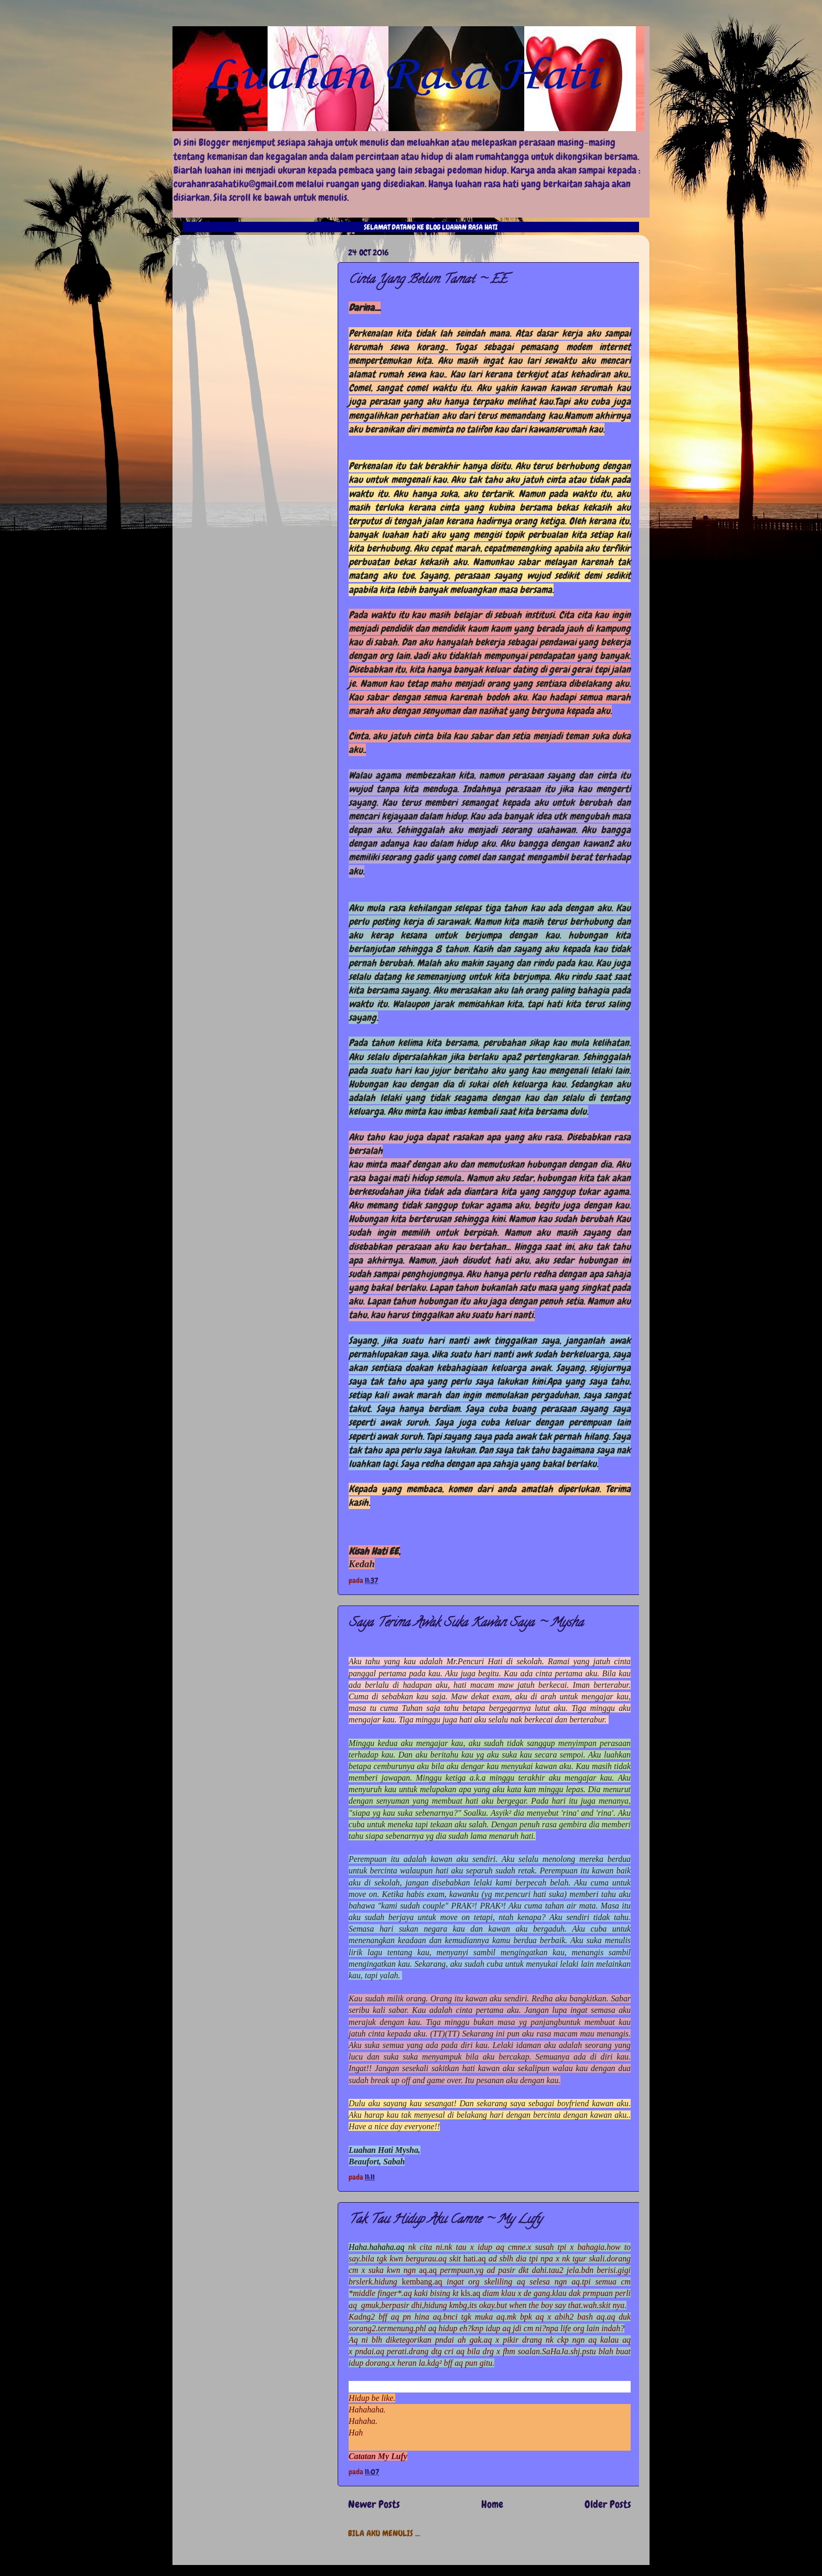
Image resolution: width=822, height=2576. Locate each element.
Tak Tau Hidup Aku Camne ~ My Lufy (445, 2220)
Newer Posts (374, 2504)
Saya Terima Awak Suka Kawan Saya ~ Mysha (466, 1623)
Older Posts (608, 2504)
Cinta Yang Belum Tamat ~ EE (428, 280)
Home (492, 2504)
